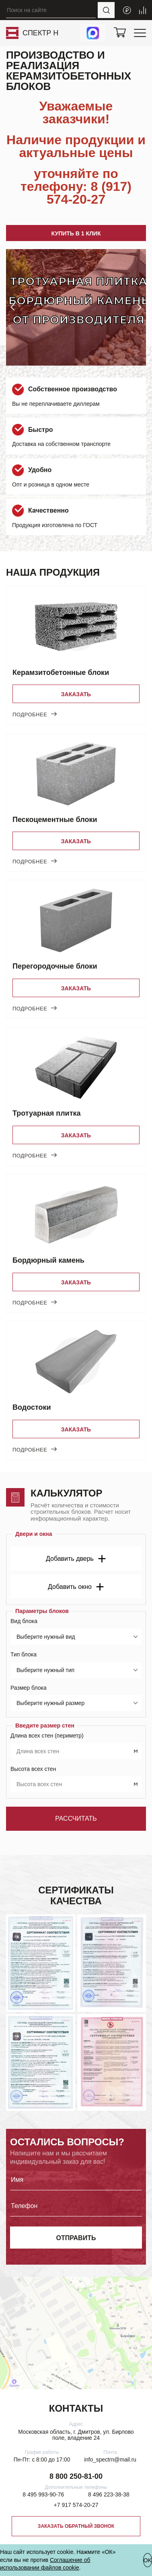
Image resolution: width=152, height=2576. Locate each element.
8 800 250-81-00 (76, 2476)
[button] (12, 307)
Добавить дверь (76, 1558)
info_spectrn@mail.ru (110, 2460)
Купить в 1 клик (76, 233)
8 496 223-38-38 (108, 2495)
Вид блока (23, 1621)
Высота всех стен (33, 1769)
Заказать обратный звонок (76, 2526)
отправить (76, 2238)
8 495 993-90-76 (43, 2495)
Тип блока (23, 1654)
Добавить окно (76, 1586)
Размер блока (28, 1688)
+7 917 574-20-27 (76, 2505)
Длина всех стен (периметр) (47, 1735)
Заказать (76, 694)
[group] (76, 307)
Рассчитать (76, 1818)
